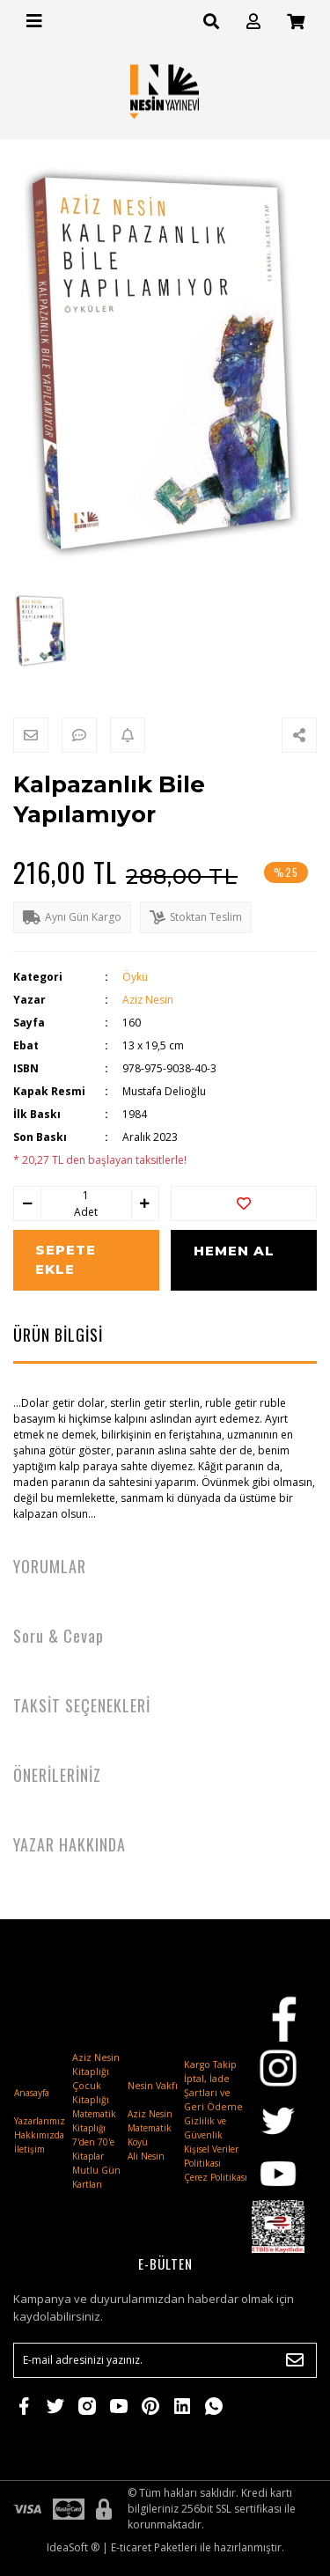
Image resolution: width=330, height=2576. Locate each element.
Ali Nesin (146, 2156)
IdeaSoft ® (73, 2547)
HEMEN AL (234, 1250)
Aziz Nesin (147, 999)
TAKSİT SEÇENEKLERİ (81, 1705)
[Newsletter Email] (165, 2360)
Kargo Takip (210, 2064)
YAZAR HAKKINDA (69, 1844)
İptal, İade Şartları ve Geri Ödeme (213, 2092)
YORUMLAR (49, 1566)
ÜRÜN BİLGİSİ (58, 1334)
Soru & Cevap (58, 1635)
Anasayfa (31, 2093)
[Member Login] (253, 21)
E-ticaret (131, 2547)
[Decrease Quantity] (27, 1203)
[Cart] (295, 21)
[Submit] (295, 2360)
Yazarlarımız (39, 2121)
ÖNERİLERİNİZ (57, 1774)
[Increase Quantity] (145, 1203)
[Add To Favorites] (244, 1203)
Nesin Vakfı (153, 2085)
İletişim (29, 2149)
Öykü (135, 976)
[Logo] (164, 90)
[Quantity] (86, 1195)
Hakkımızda (39, 2135)
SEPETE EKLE (65, 1259)
